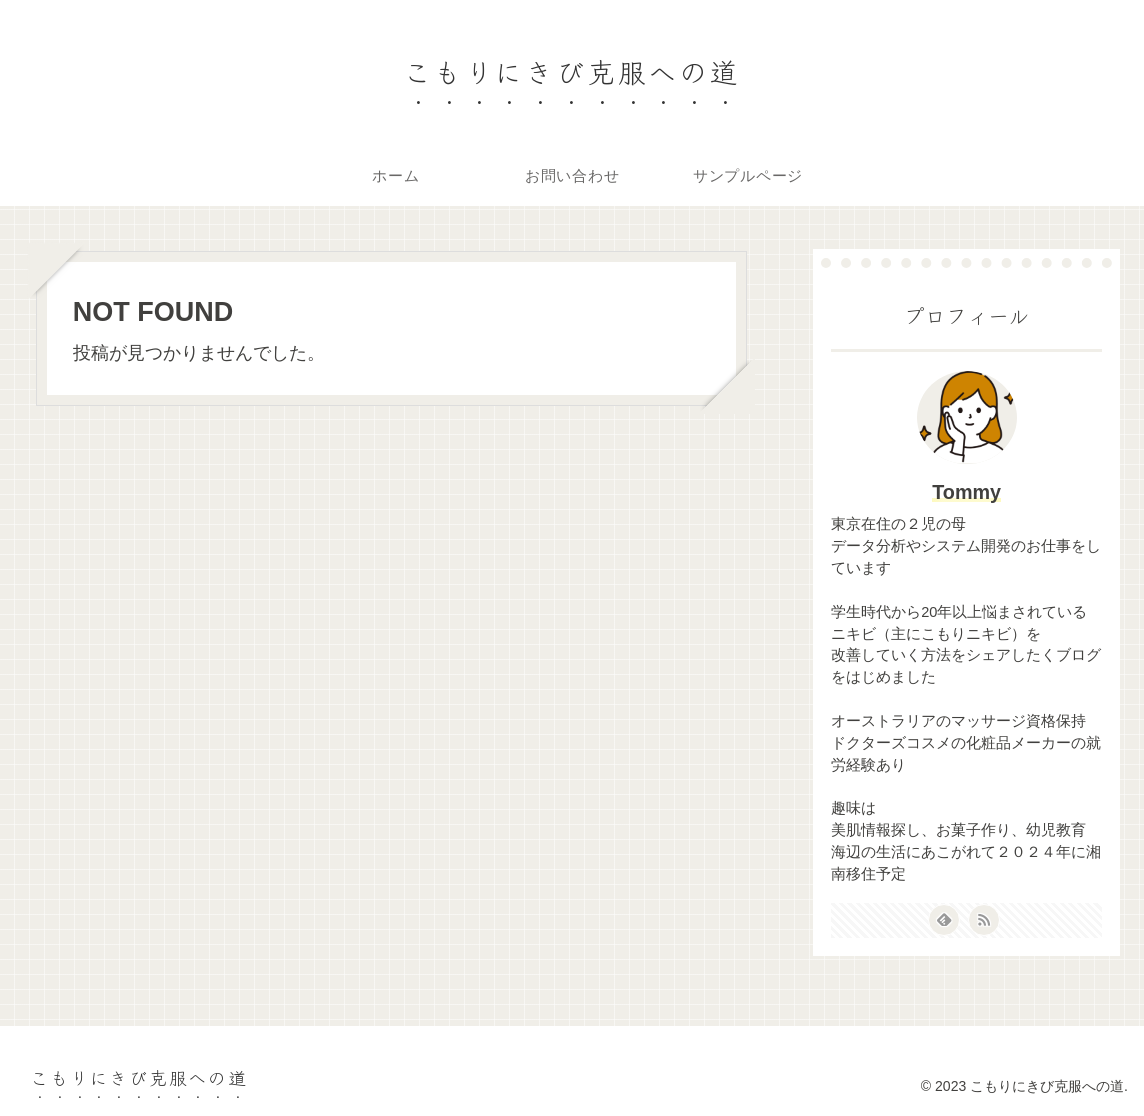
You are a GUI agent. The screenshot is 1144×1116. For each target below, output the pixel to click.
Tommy (966, 492)
